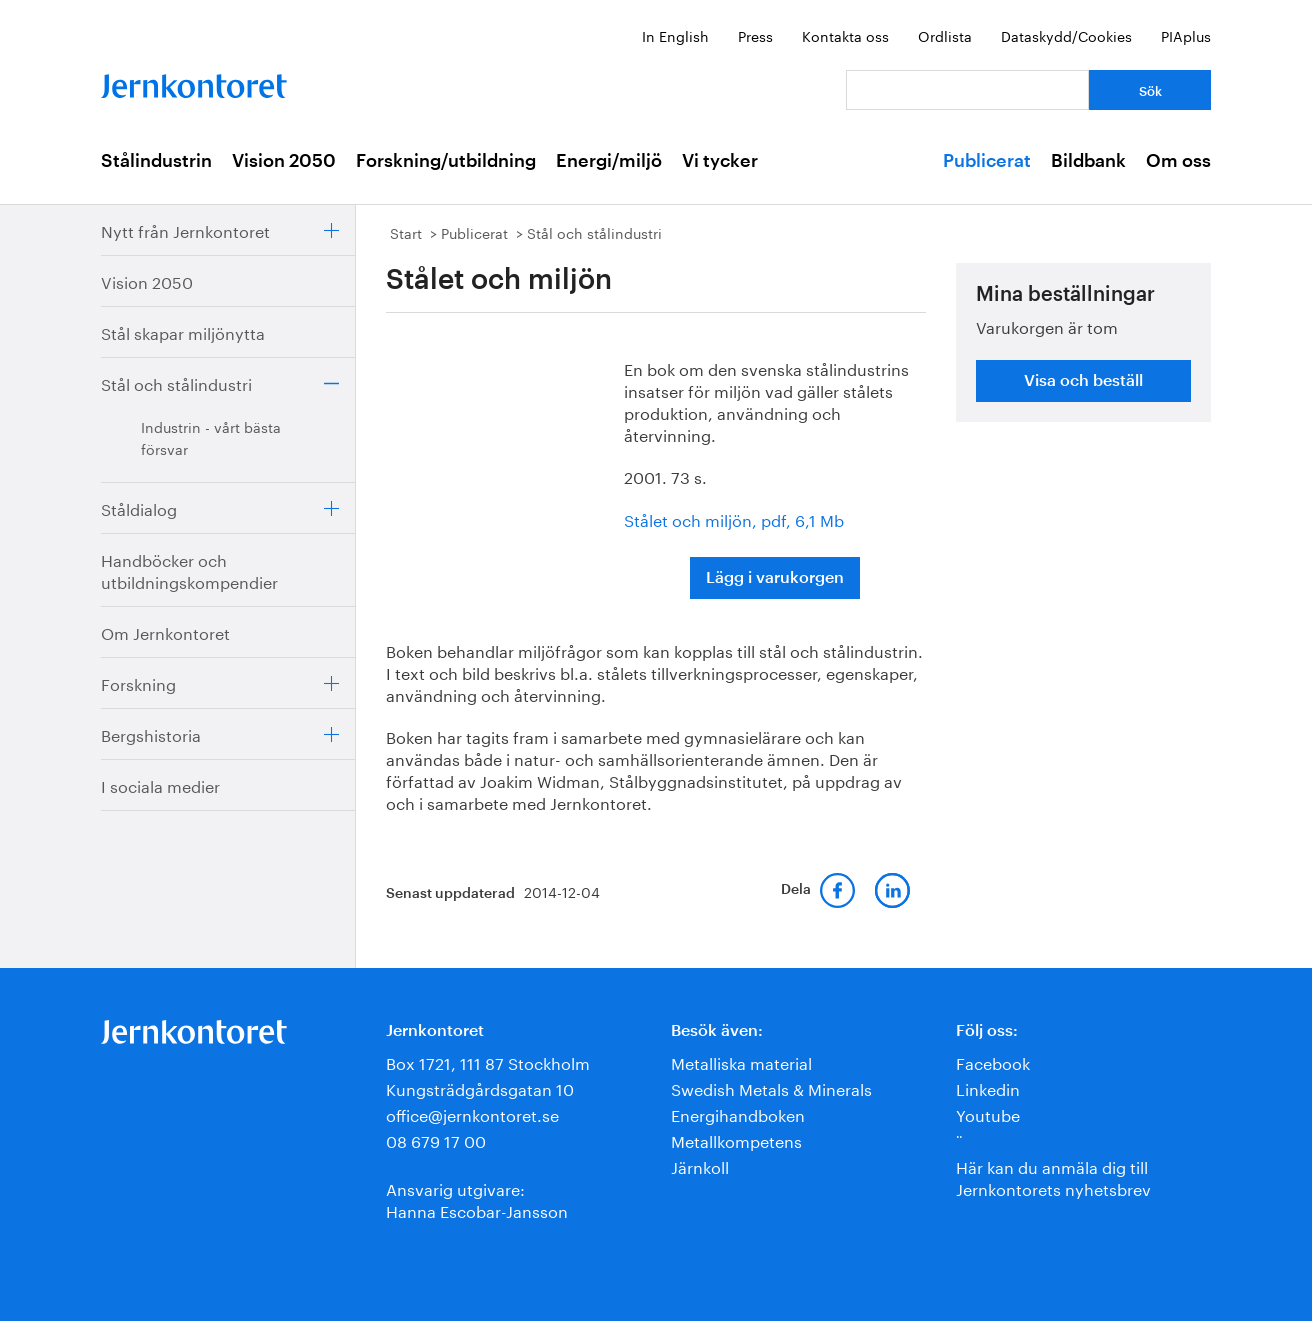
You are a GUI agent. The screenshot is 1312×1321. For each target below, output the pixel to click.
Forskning (138, 682)
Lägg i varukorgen (775, 578)
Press (755, 35)
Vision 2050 (284, 161)
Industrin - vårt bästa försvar (211, 437)
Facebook (993, 1061)
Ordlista (945, 35)
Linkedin (988, 1087)
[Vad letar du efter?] (967, 90)
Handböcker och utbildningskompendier (189, 569)
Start (406, 232)
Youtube (988, 1113)
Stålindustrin (156, 161)
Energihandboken (738, 1113)
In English (675, 35)
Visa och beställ (1083, 381)
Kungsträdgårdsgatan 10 (480, 1087)
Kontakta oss (845, 35)
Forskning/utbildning (446, 161)
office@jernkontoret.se (472, 1113)
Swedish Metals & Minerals (771, 1087)
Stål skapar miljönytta (183, 331)
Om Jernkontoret (165, 631)
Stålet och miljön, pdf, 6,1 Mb (734, 518)
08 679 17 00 (436, 1139)
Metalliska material (741, 1061)
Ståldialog (139, 507)
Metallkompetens (736, 1139)
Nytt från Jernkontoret (185, 229)
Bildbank (1088, 161)
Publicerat (987, 161)
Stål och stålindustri (176, 382)
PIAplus (1186, 35)
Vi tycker (720, 161)
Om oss (1178, 161)
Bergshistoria (151, 733)
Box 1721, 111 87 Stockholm (488, 1061)
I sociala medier (160, 784)
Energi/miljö (609, 161)
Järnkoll (700, 1165)
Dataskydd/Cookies (1066, 35)
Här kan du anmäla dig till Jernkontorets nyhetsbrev (1053, 1176)
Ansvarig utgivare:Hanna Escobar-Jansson (477, 1198)
